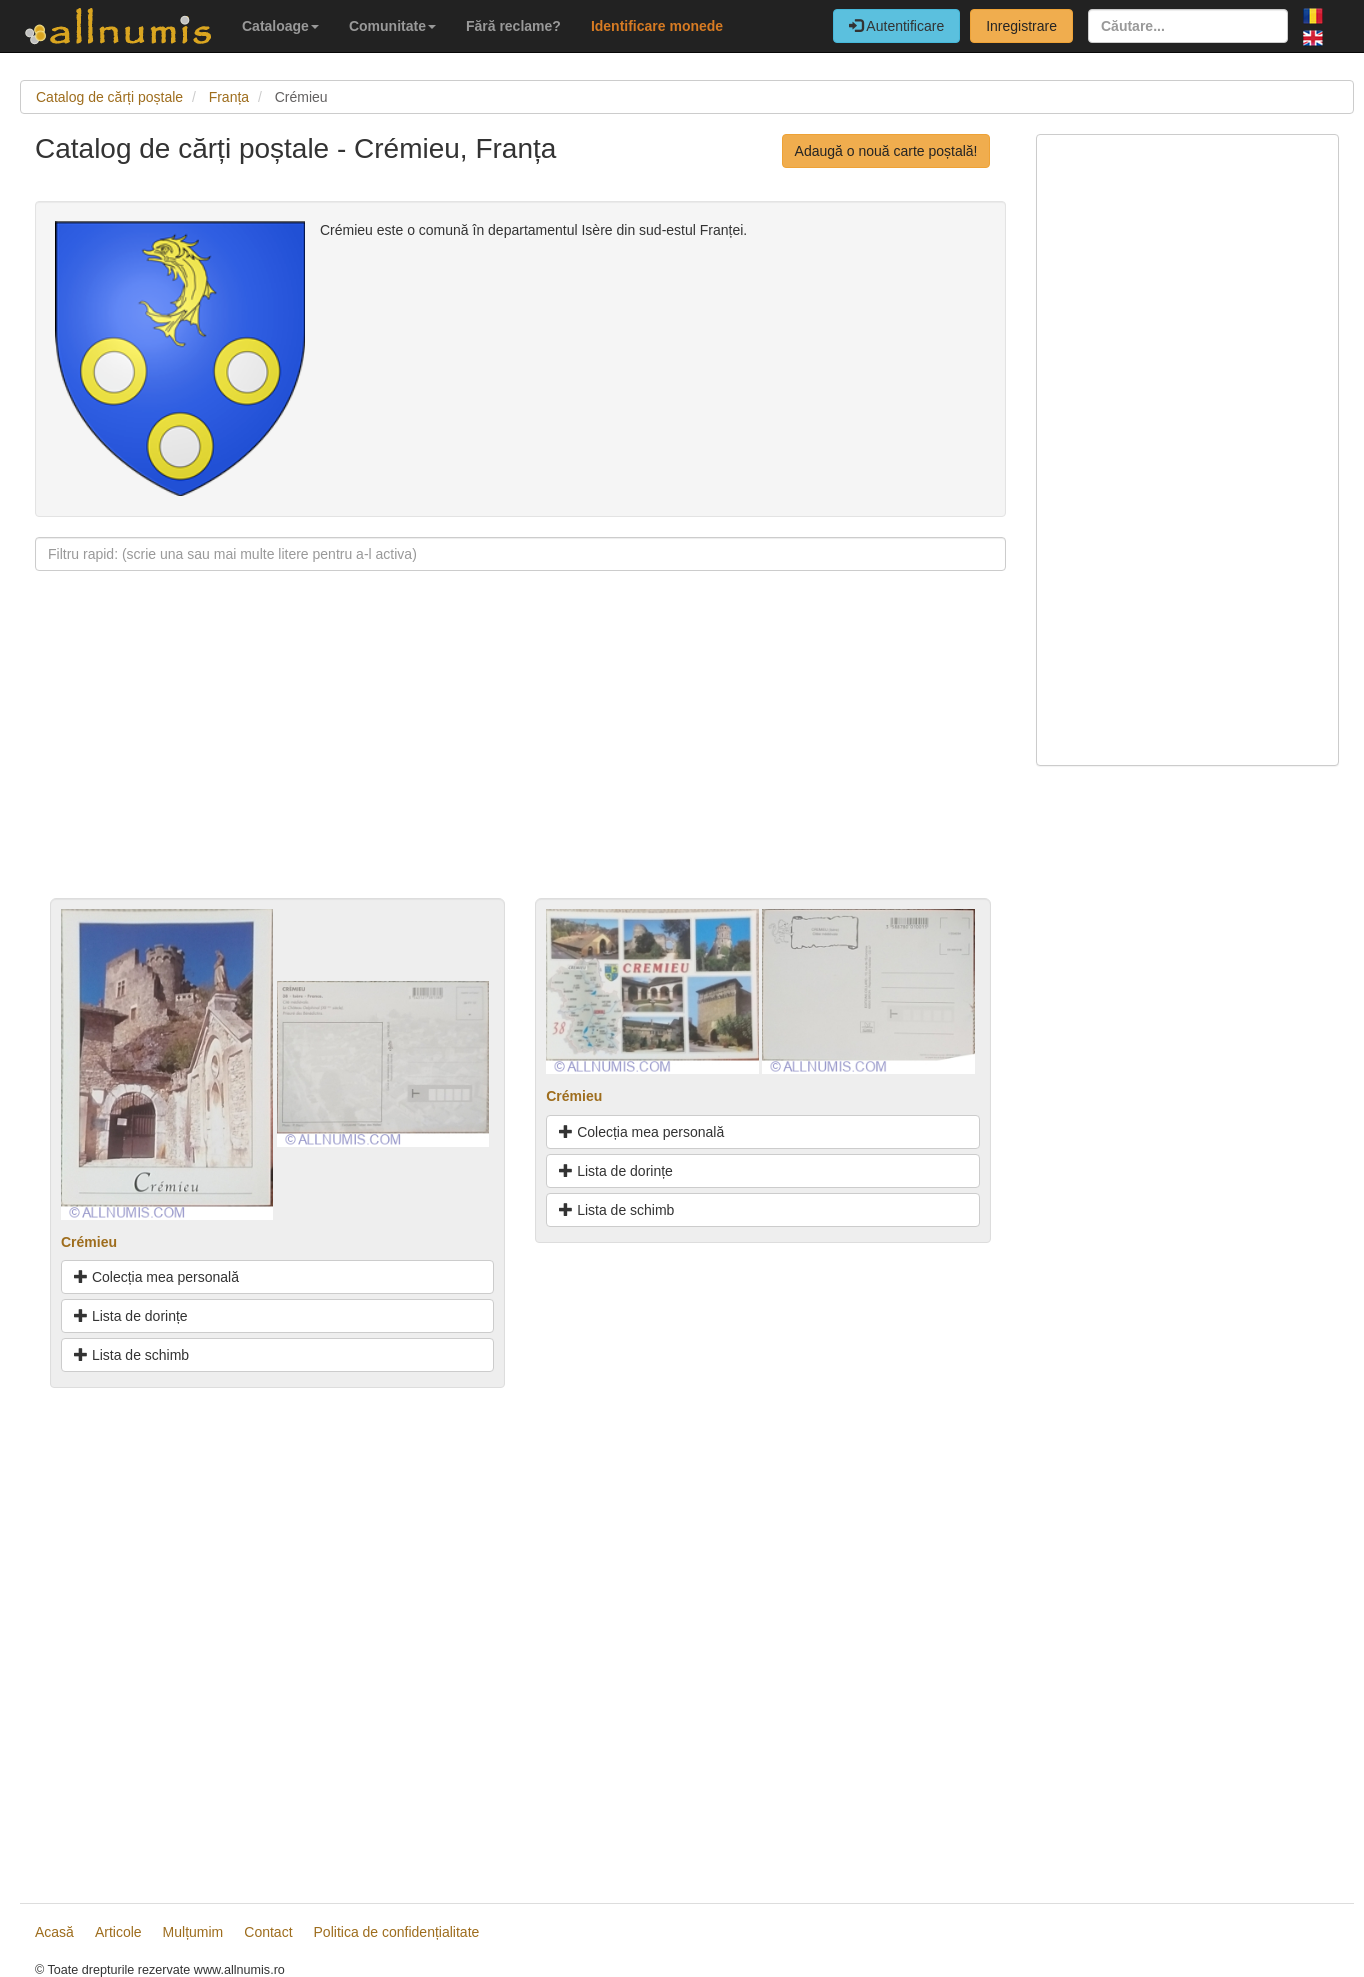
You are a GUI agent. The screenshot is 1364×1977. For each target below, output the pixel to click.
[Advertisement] (520, 758)
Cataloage (280, 26)
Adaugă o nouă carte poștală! (886, 151)
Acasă (54, 1932)
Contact (268, 1932)
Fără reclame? (513, 26)
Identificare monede (657, 26)
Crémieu (89, 1242)
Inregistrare (1021, 26)
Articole (118, 1932)
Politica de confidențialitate (397, 1932)
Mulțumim (193, 1932)
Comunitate (392, 26)
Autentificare (896, 26)
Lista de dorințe (131, 1316)
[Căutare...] (1188, 26)
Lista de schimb (131, 1355)
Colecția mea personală (156, 1277)
